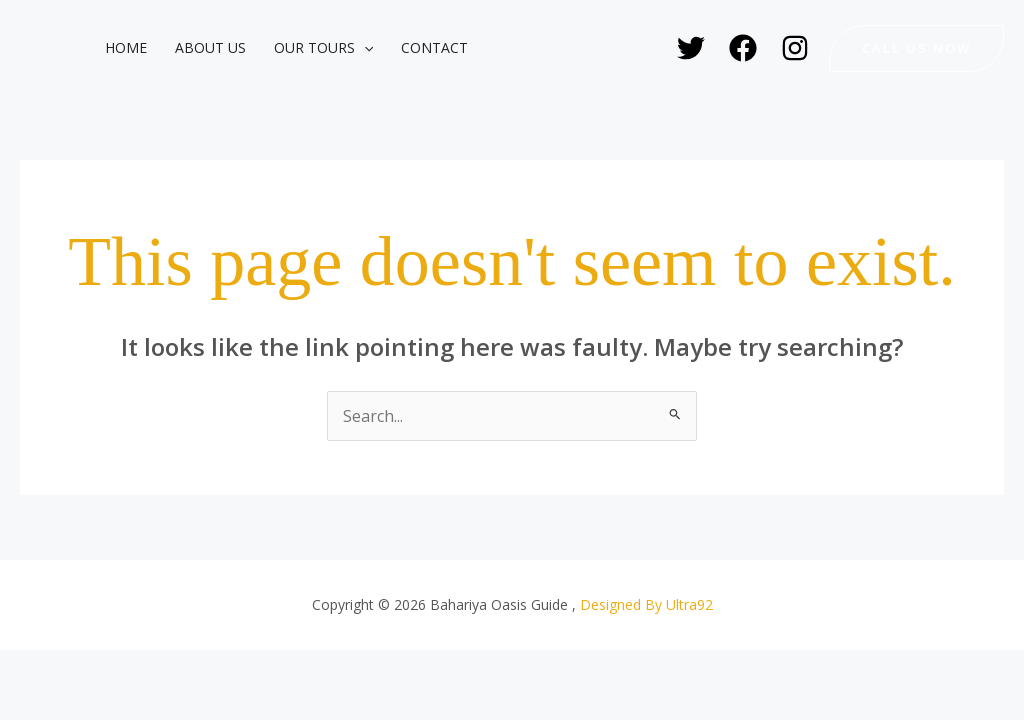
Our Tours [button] (323, 48)
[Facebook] (743, 48)
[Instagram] (795, 48)
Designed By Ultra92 (646, 604)
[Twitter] (691, 48)
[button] (364, 48)
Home (126, 47)
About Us (210, 47)
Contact (434, 47)
